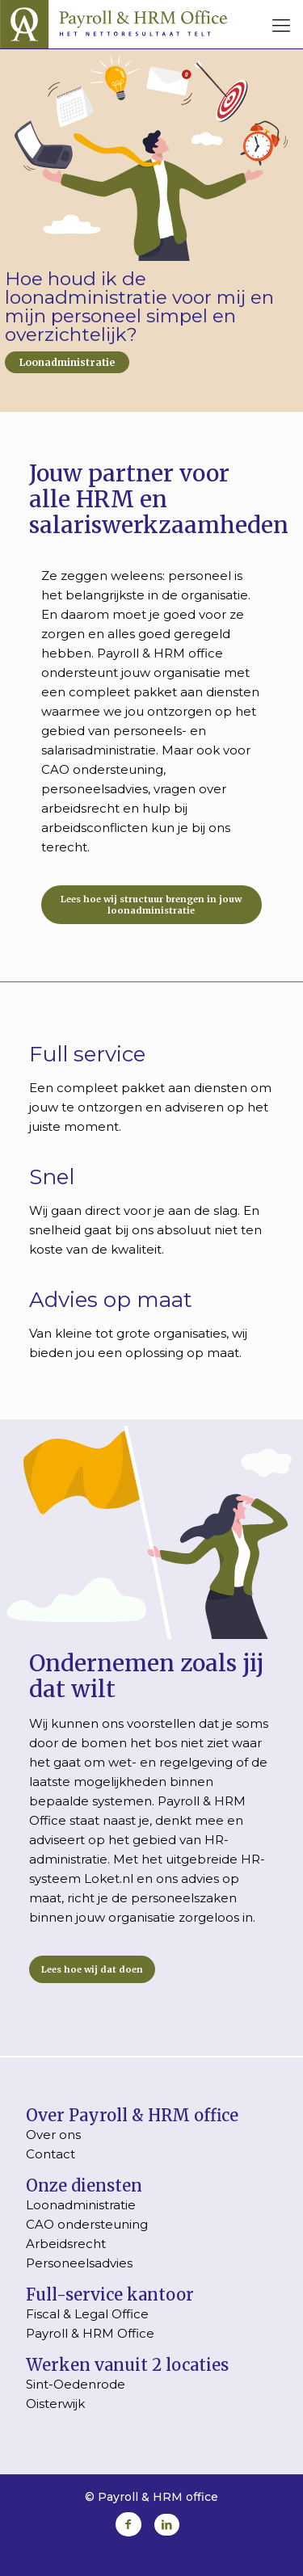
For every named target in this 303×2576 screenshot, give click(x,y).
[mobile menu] (281, 26)
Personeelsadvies (79, 2263)
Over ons (53, 2134)
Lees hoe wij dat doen (92, 1969)
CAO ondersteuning (87, 2224)
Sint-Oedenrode (75, 2384)
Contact (50, 2154)
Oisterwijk (55, 2403)
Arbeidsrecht (66, 2243)
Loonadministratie (67, 362)
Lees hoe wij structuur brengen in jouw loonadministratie (151, 904)
